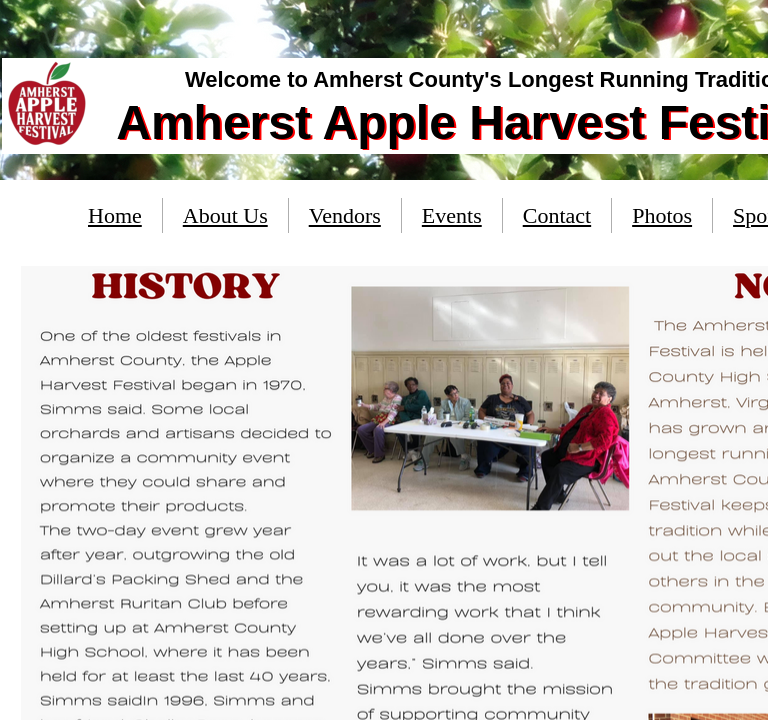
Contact (557, 215)
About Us (225, 215)
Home (115, 215)
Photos (662, 215)
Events (452, 215)
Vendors (345, 215)
